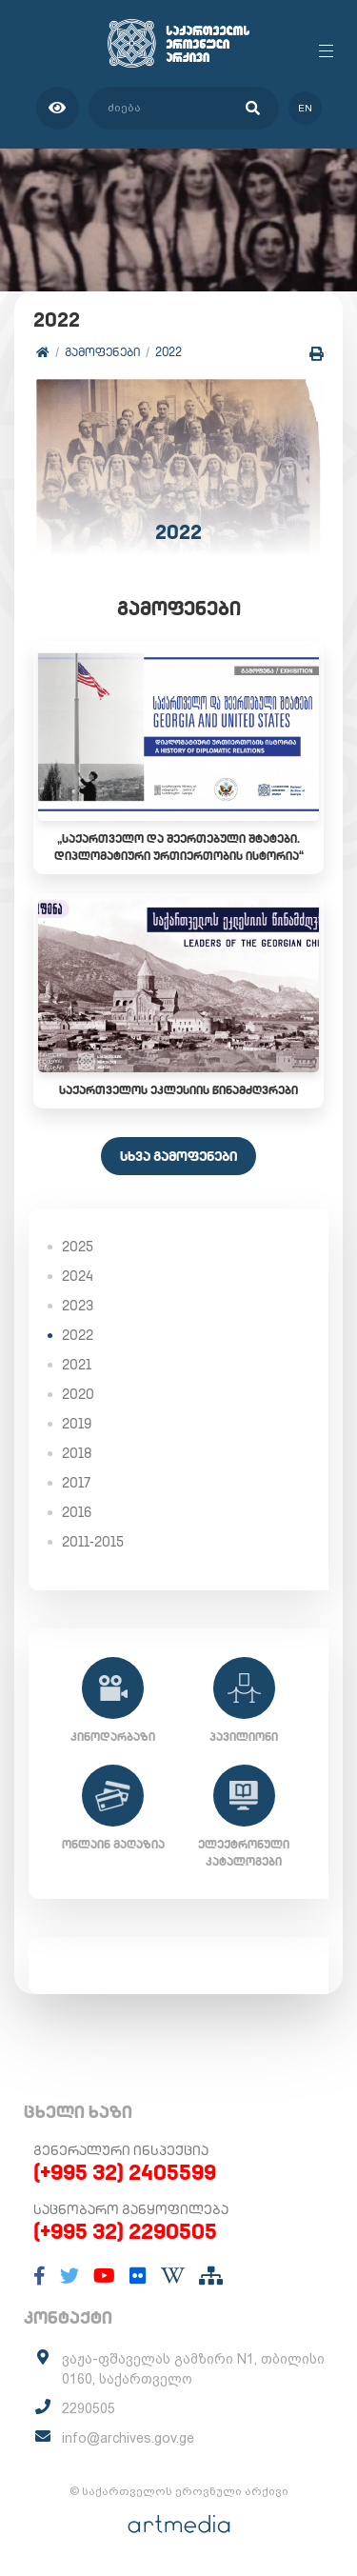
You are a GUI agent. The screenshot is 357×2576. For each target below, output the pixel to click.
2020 (78, 1394)
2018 (77, 1453)
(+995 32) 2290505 (125, 2231)
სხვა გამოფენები (178, 1156)
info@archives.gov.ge (128, 2438)
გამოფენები (102, 352)
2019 (76, 1423)
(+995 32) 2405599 (124, 2172)
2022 (168, 352)
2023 (77, 1305)
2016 (76, 1512)
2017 (76, 1482)
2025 (77, 1246)
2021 (76, 1364)
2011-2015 (93, 1541)
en (305, 108)
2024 (77, 1276)
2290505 (88, 2408)
